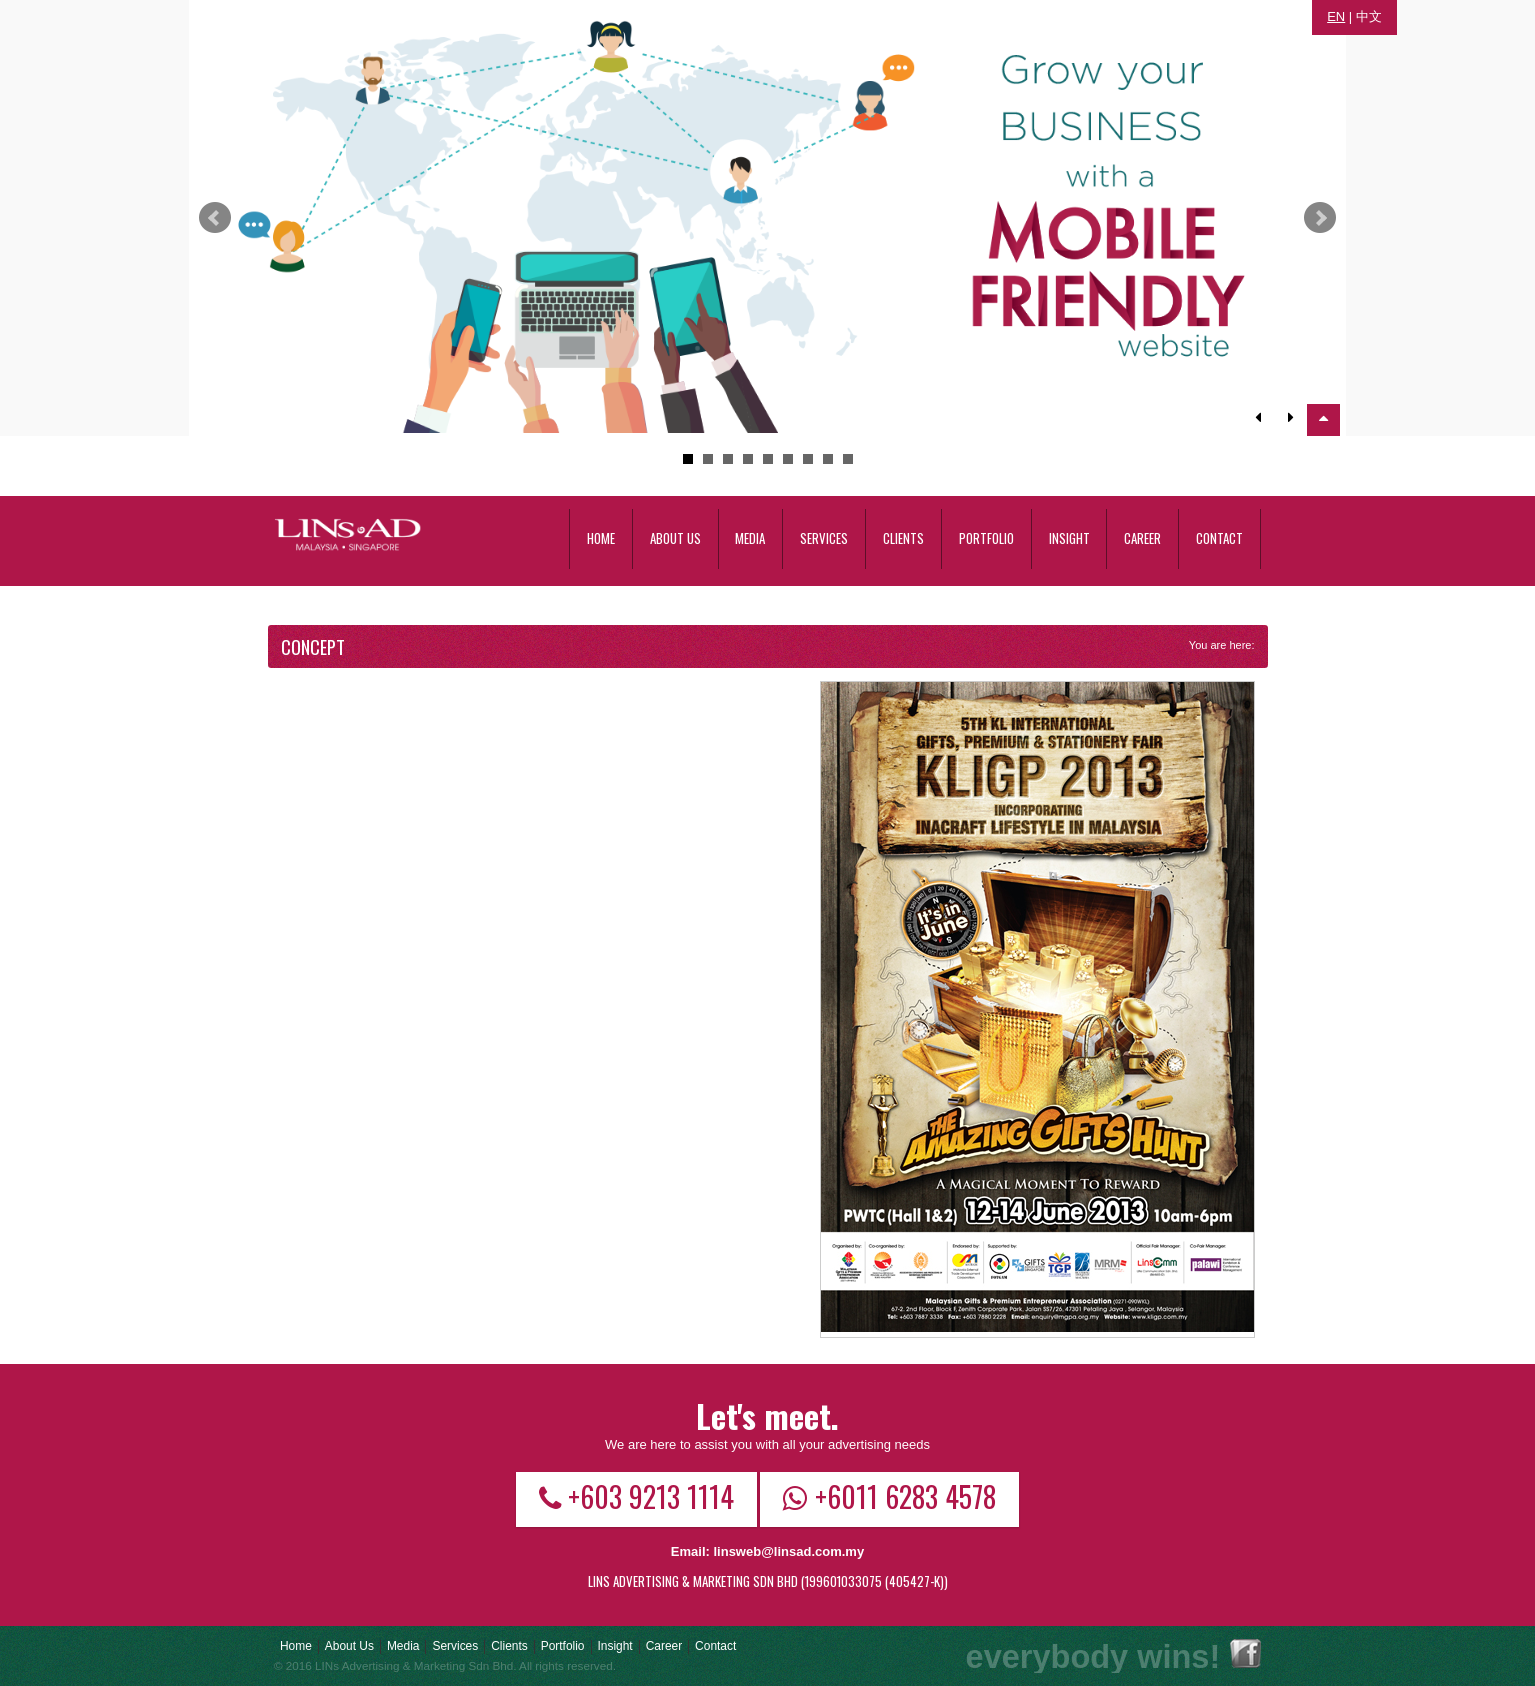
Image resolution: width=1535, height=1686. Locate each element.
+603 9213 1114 (636, 1496)
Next (1320, 218)
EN (1336, 16)
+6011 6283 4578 (889, 1496)
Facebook (1245, 1653)
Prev (215, 218)
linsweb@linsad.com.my (788, 1551)
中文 (1369, 16)
